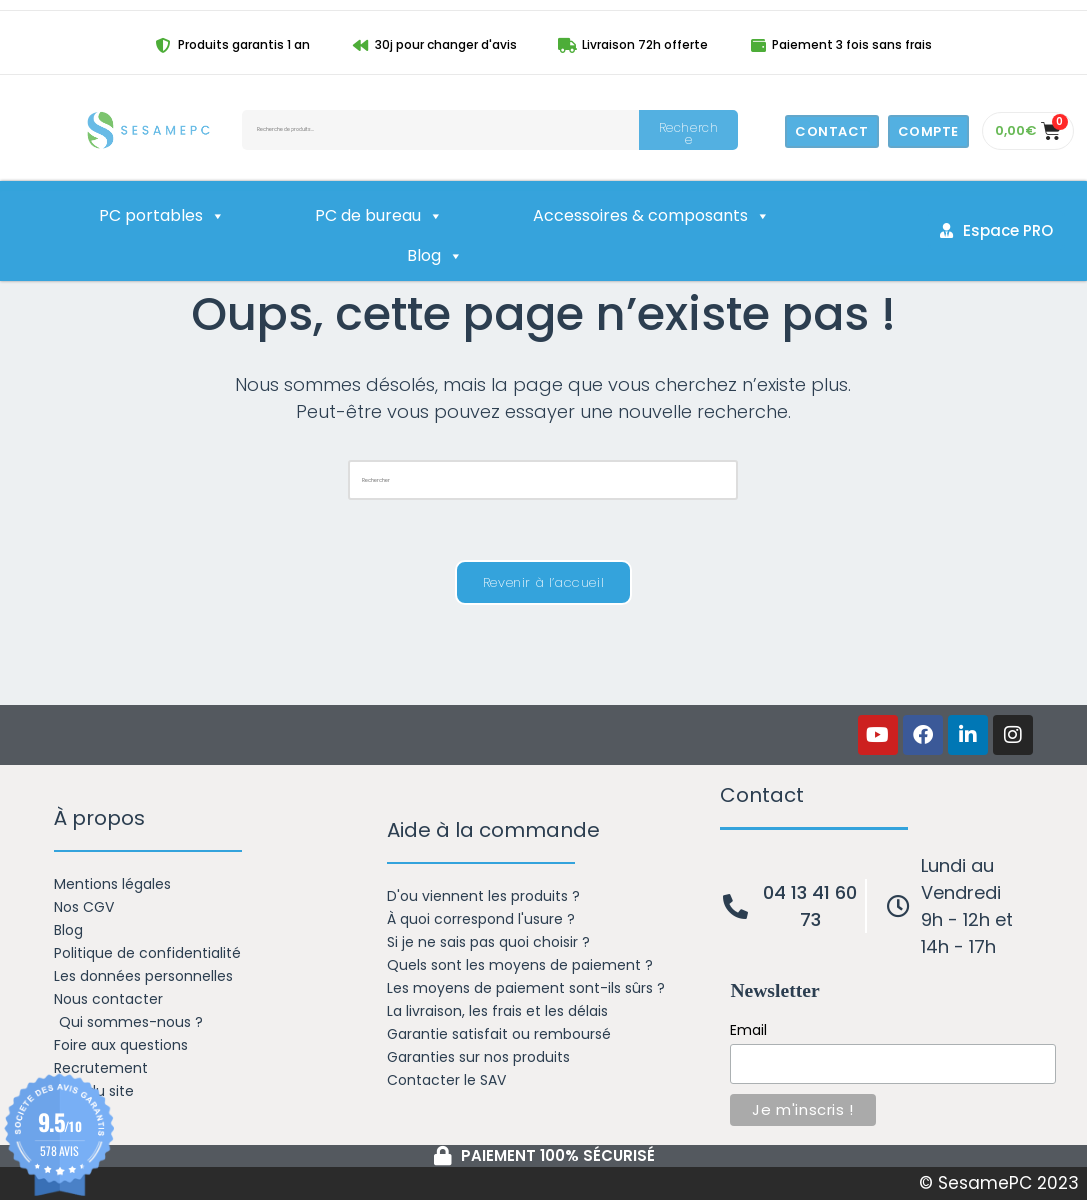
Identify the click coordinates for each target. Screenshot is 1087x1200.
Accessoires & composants (651, 216)
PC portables (162, 216)
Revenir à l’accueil (543, 582)
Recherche (689, 133)
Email (748, 1030)
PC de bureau (379, 216)
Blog (435, 256)
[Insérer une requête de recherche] (543, 480)
